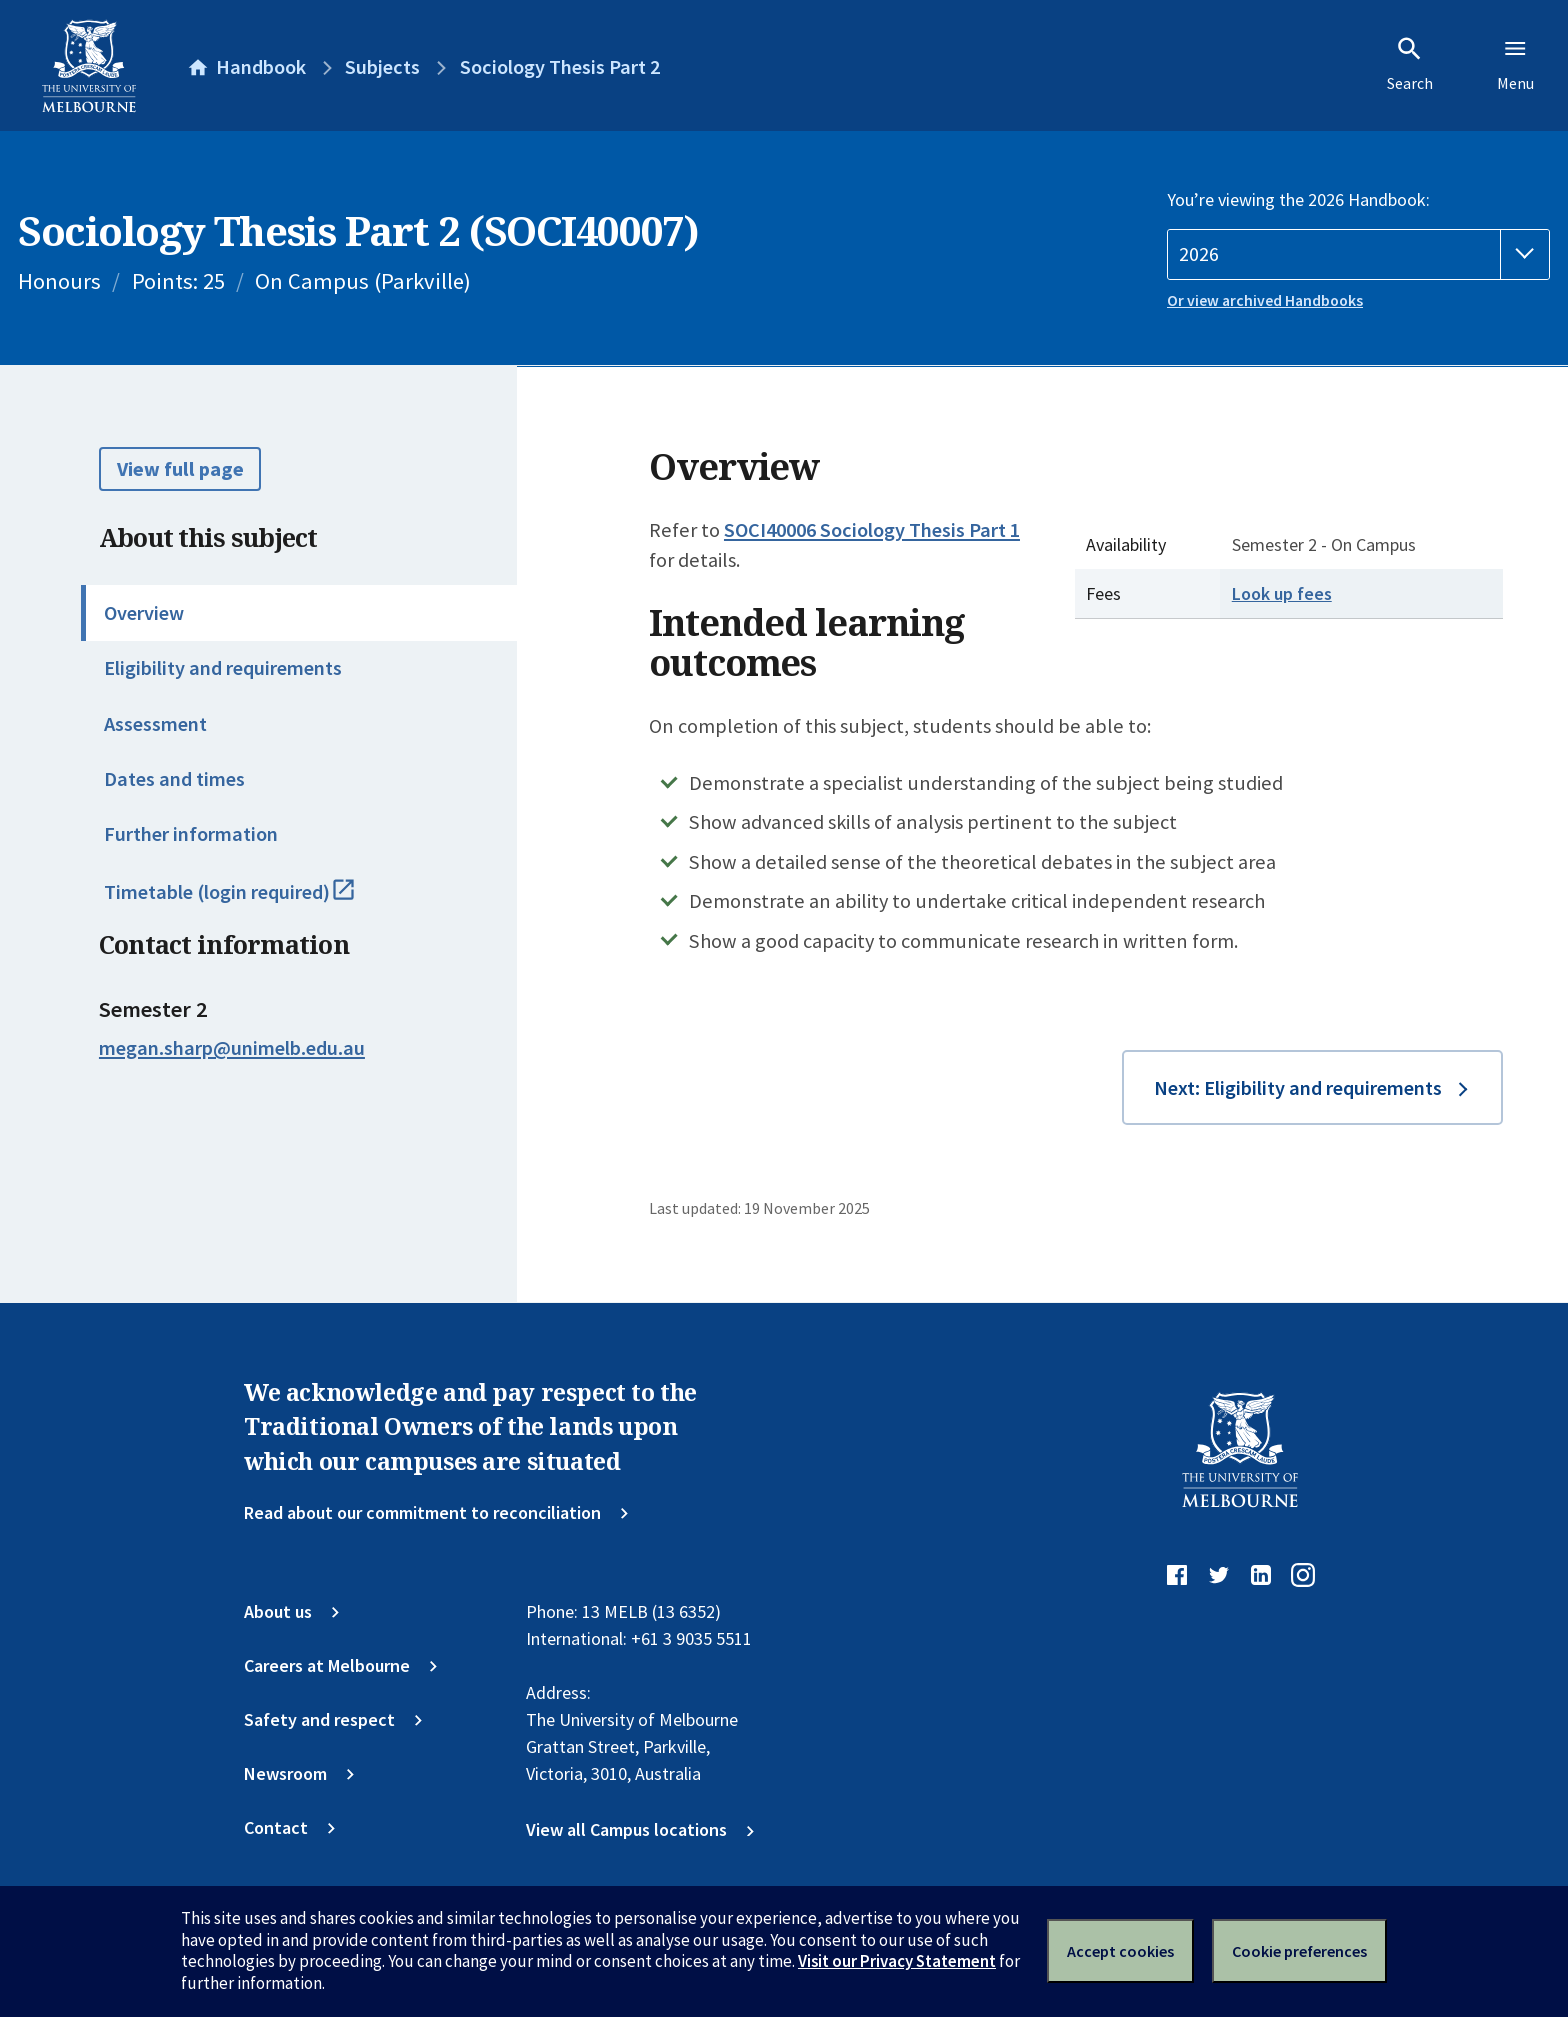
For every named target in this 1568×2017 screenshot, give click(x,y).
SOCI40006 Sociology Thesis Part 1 (872, 530)
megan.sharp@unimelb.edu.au (232, 1048)
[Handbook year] (1358, 254)
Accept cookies (1120, 1951)
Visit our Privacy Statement (897, 1961)
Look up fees (1282, 593)
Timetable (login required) (254, 901)
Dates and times (174, 779)
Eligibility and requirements (223, 668)
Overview (144, 613)
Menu (1515, 64)
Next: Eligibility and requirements (1298, 1088)
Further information (191, 834)
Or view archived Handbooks (1265, 300)
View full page (180, 469)
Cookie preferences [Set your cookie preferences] (1299, 1951)
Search (1410, 64)
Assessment (155, 724)
